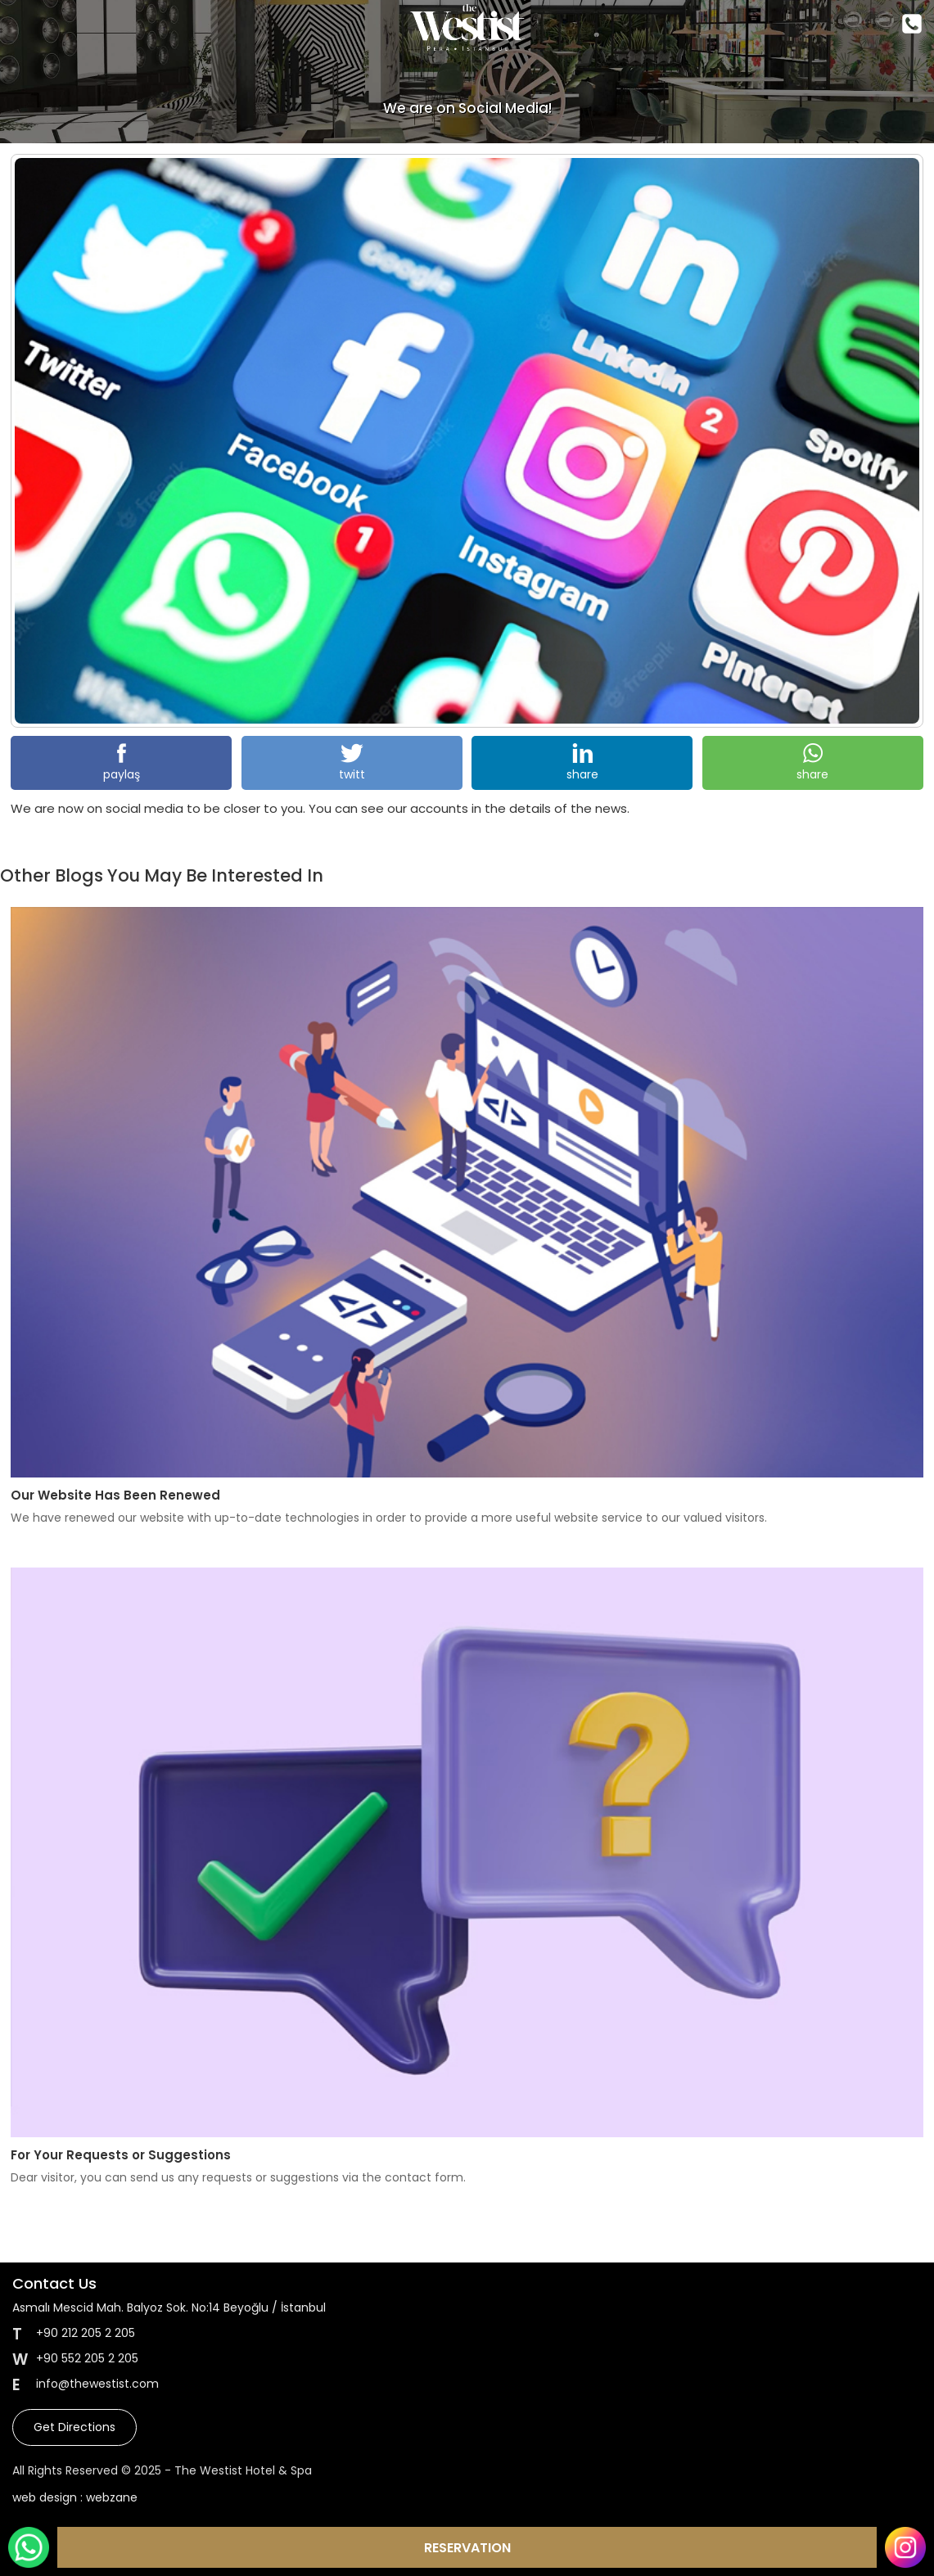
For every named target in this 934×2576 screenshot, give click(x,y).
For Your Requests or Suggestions (121, 2154)
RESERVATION (467, 2547)
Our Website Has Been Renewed (115, 1495)
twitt (352, 763)
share (582, 763)
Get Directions (74, 2427)
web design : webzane (75, 2497)
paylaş (121, 763)
